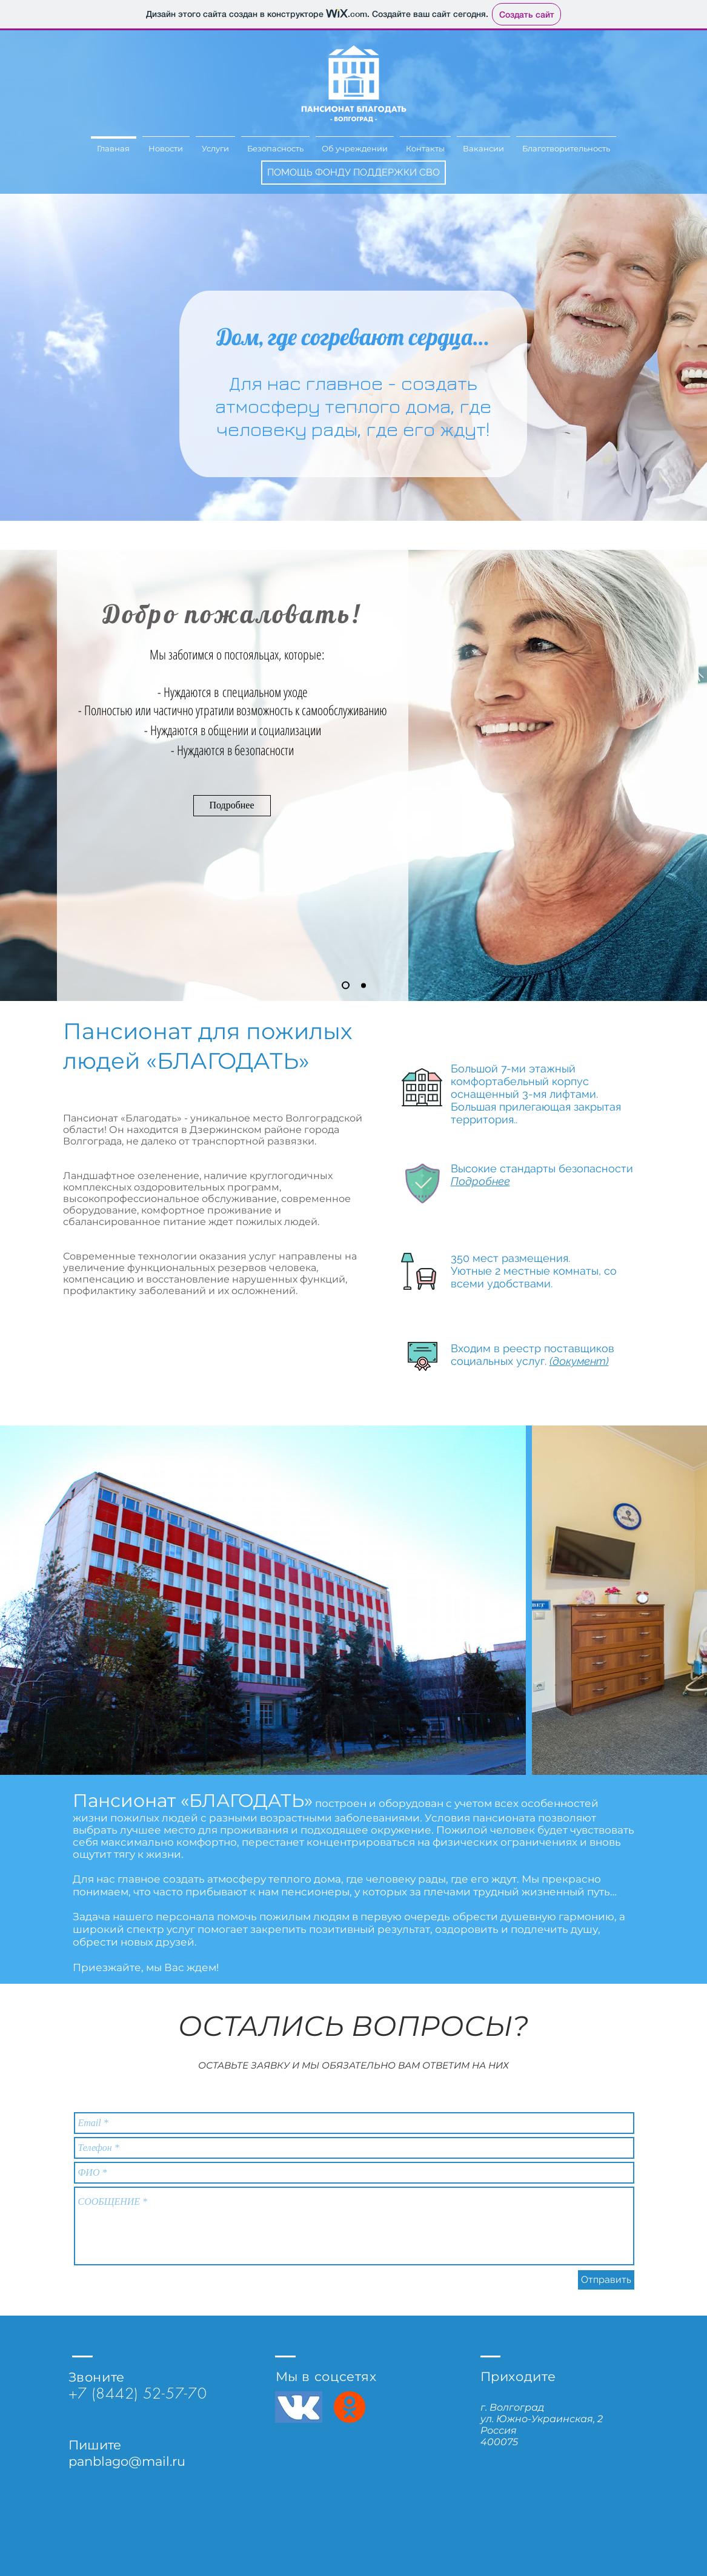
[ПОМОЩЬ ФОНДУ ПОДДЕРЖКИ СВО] (353, 172)
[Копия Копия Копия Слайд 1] (363, 985)
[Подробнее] (232, 805)
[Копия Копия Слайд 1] (346, 985)
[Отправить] (606, 2280)
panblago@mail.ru (126, 2461)
